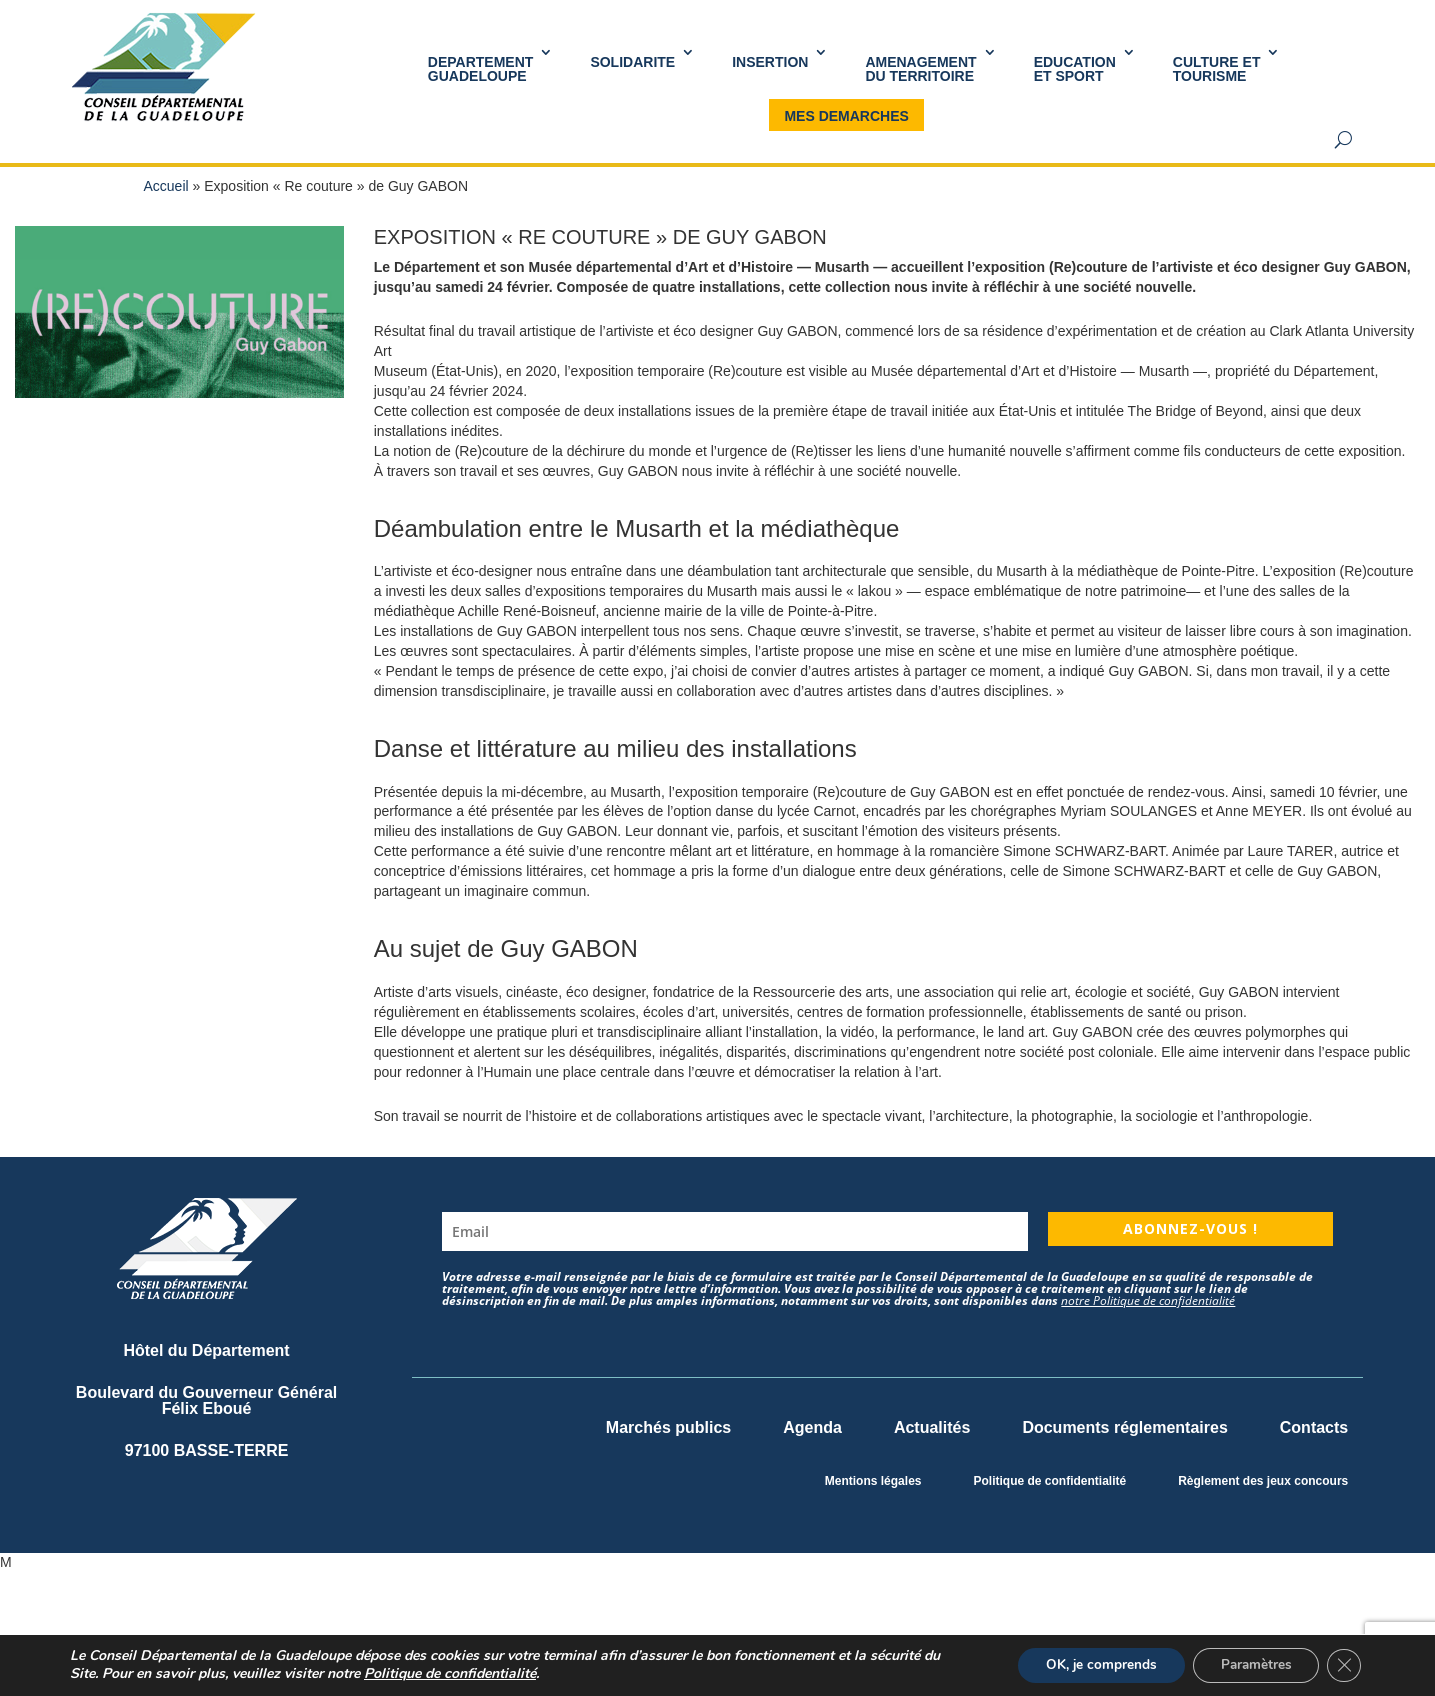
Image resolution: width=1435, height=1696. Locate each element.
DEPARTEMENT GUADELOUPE (481, 69)
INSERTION (770, 62)
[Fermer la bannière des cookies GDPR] (1343, 1665)
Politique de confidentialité (1049, 1481)
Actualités (932, 1427)
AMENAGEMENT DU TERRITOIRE (920, 69)
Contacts (1314, 1427)
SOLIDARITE (632, 62)
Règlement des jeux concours (1263, 1481)
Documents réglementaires (1124, 1427)
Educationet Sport (1075, 69)
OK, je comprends (1090, 1664)
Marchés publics (668, 1427)
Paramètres (1250, 1664)
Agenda (812, 1427)
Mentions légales (873, 1481)
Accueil (166, 186)
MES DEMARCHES (846, 116)
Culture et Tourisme (1217, 69)
